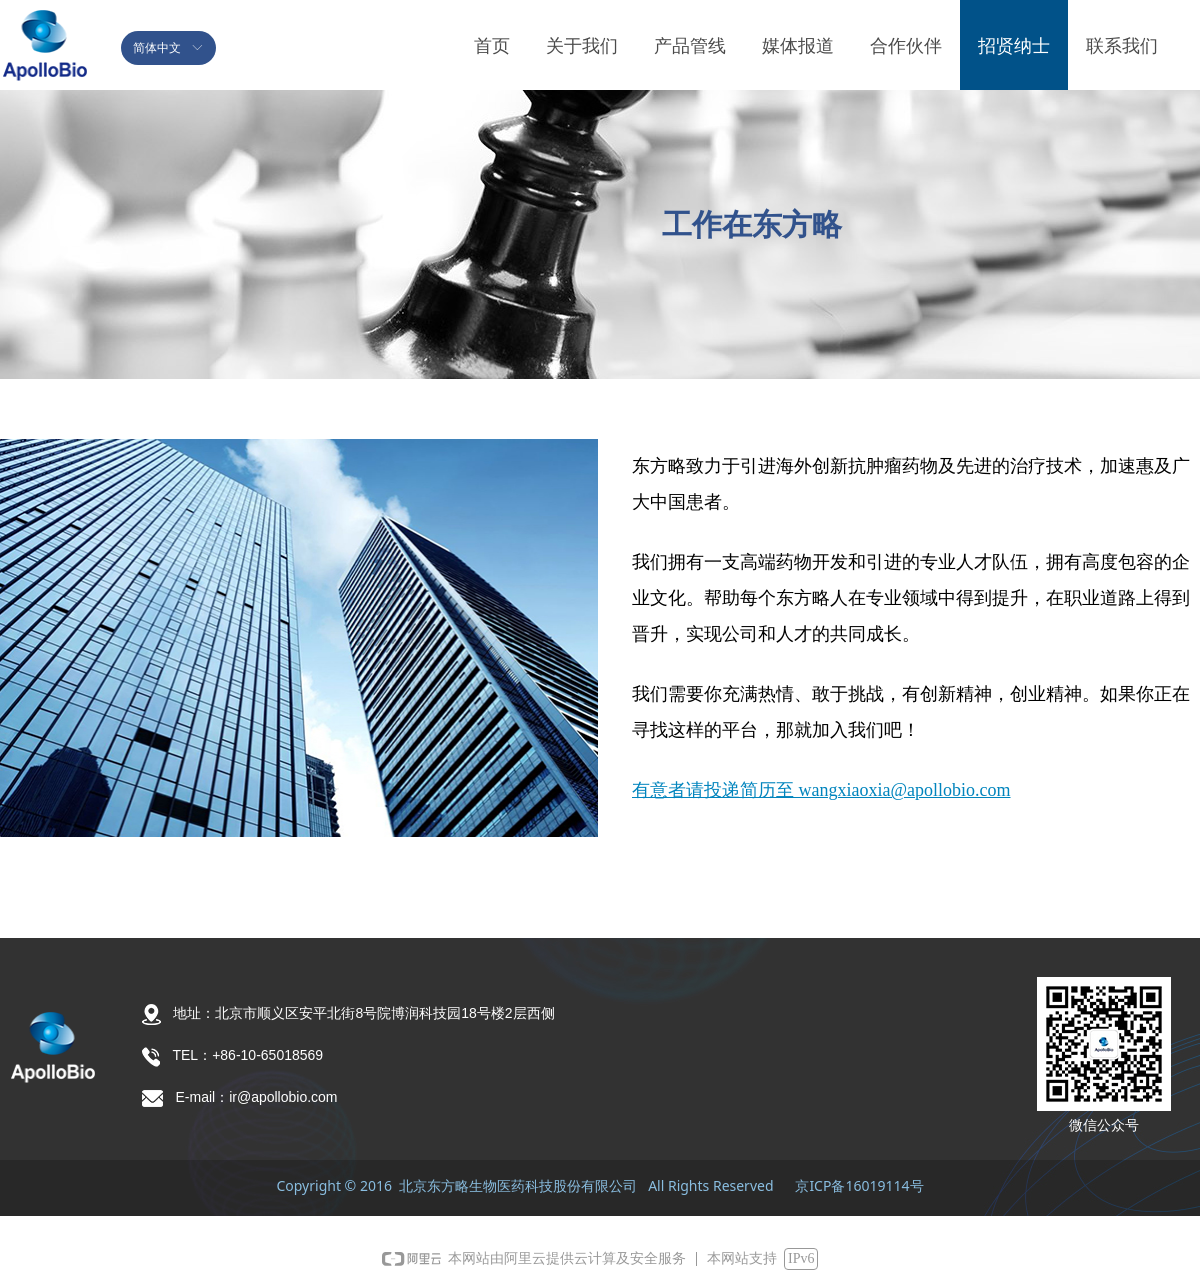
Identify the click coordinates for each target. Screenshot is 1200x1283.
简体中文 (157, 48)
